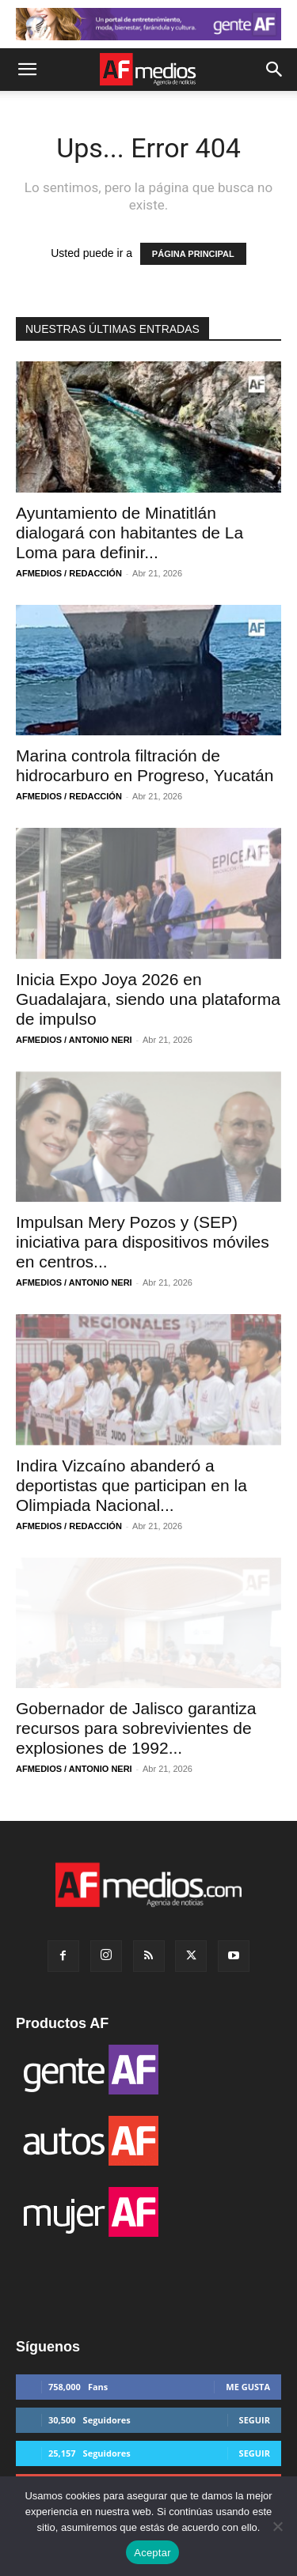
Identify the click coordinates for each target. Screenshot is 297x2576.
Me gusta (248, 2387)
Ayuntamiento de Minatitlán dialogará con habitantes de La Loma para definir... (129, 532)
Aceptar (152, 2553)
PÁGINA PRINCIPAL (193, 254)
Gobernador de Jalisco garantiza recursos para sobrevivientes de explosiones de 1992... (136, 1728)
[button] (27, 69)
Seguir (254, 2420)
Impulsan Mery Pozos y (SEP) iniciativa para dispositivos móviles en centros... (142, 1242)
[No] (277, 2526)
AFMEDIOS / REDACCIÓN (69, 573)
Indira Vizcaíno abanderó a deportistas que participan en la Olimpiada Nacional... (131, 1485)
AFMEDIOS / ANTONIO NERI (74, 1039)
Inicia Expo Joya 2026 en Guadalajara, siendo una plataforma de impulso (148, 999)
